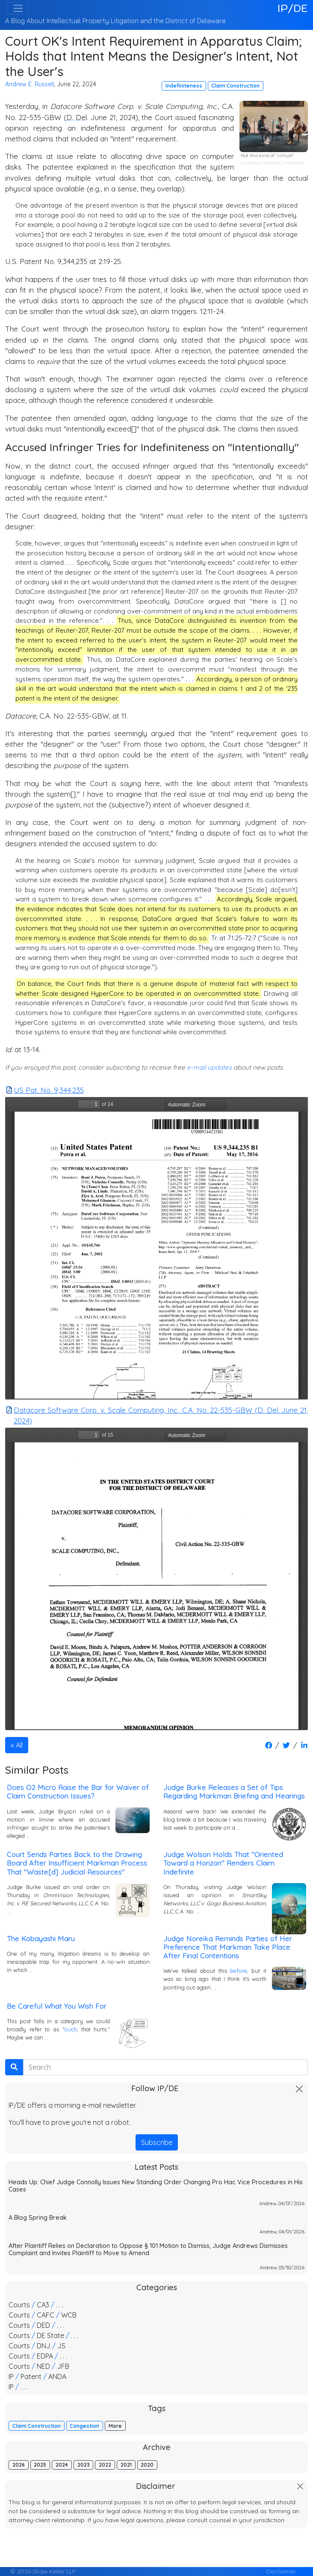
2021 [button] (126, 2465)
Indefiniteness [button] (183, 85)
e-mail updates (209, 1067)
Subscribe (156, 2142)
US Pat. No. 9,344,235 (45, 1090)
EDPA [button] (45, 2356)
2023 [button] (83, 2465)
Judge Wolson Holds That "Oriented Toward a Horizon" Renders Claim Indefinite (223, 1863)
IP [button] (11, 2376)
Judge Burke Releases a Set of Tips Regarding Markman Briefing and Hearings (234, 1791)
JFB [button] (63, 2366)
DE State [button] (50, 2335)
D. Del (76, 117)
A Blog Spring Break (38, 2217)
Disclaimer (281, 2571)
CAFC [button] (45, 2315)
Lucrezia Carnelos (261, 163)
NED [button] (43, 2366)
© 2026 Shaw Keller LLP (42, 2571)
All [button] (19, 1745)
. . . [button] (59, 2304)
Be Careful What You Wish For (56, 2005)
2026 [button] (18, 2465)
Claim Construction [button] (235, 85)
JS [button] (61, 2345)
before (238, 1970)
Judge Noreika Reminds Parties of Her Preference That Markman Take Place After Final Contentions (227, 1947)
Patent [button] (31, 2376)
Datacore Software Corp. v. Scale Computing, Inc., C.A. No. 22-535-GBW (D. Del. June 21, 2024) (157, 1415)
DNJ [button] (43, 2345)
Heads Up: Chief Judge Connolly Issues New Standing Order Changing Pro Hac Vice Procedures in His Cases (156, 2185)
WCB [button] (69, 2315)
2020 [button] (147, 2465)
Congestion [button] (84, 2426)
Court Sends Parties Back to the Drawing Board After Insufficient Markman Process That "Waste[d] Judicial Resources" (77, 1863)
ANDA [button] (57, 2376)
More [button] (115, 2426)
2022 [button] (105, 2465)
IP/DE (293, 8)
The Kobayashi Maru (41, 1938)
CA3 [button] (43, 2304)
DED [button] (43, 2325)
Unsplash (293, 163)
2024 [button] (62, 2465)
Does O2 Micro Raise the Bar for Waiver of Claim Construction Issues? (78, 1791)
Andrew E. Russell (29, 84)
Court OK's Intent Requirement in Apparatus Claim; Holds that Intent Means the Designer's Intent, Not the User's (153, 56)
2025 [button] (40, 2465)
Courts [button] (19, 2304)
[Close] (299, 2089)
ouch (71, 2029)
